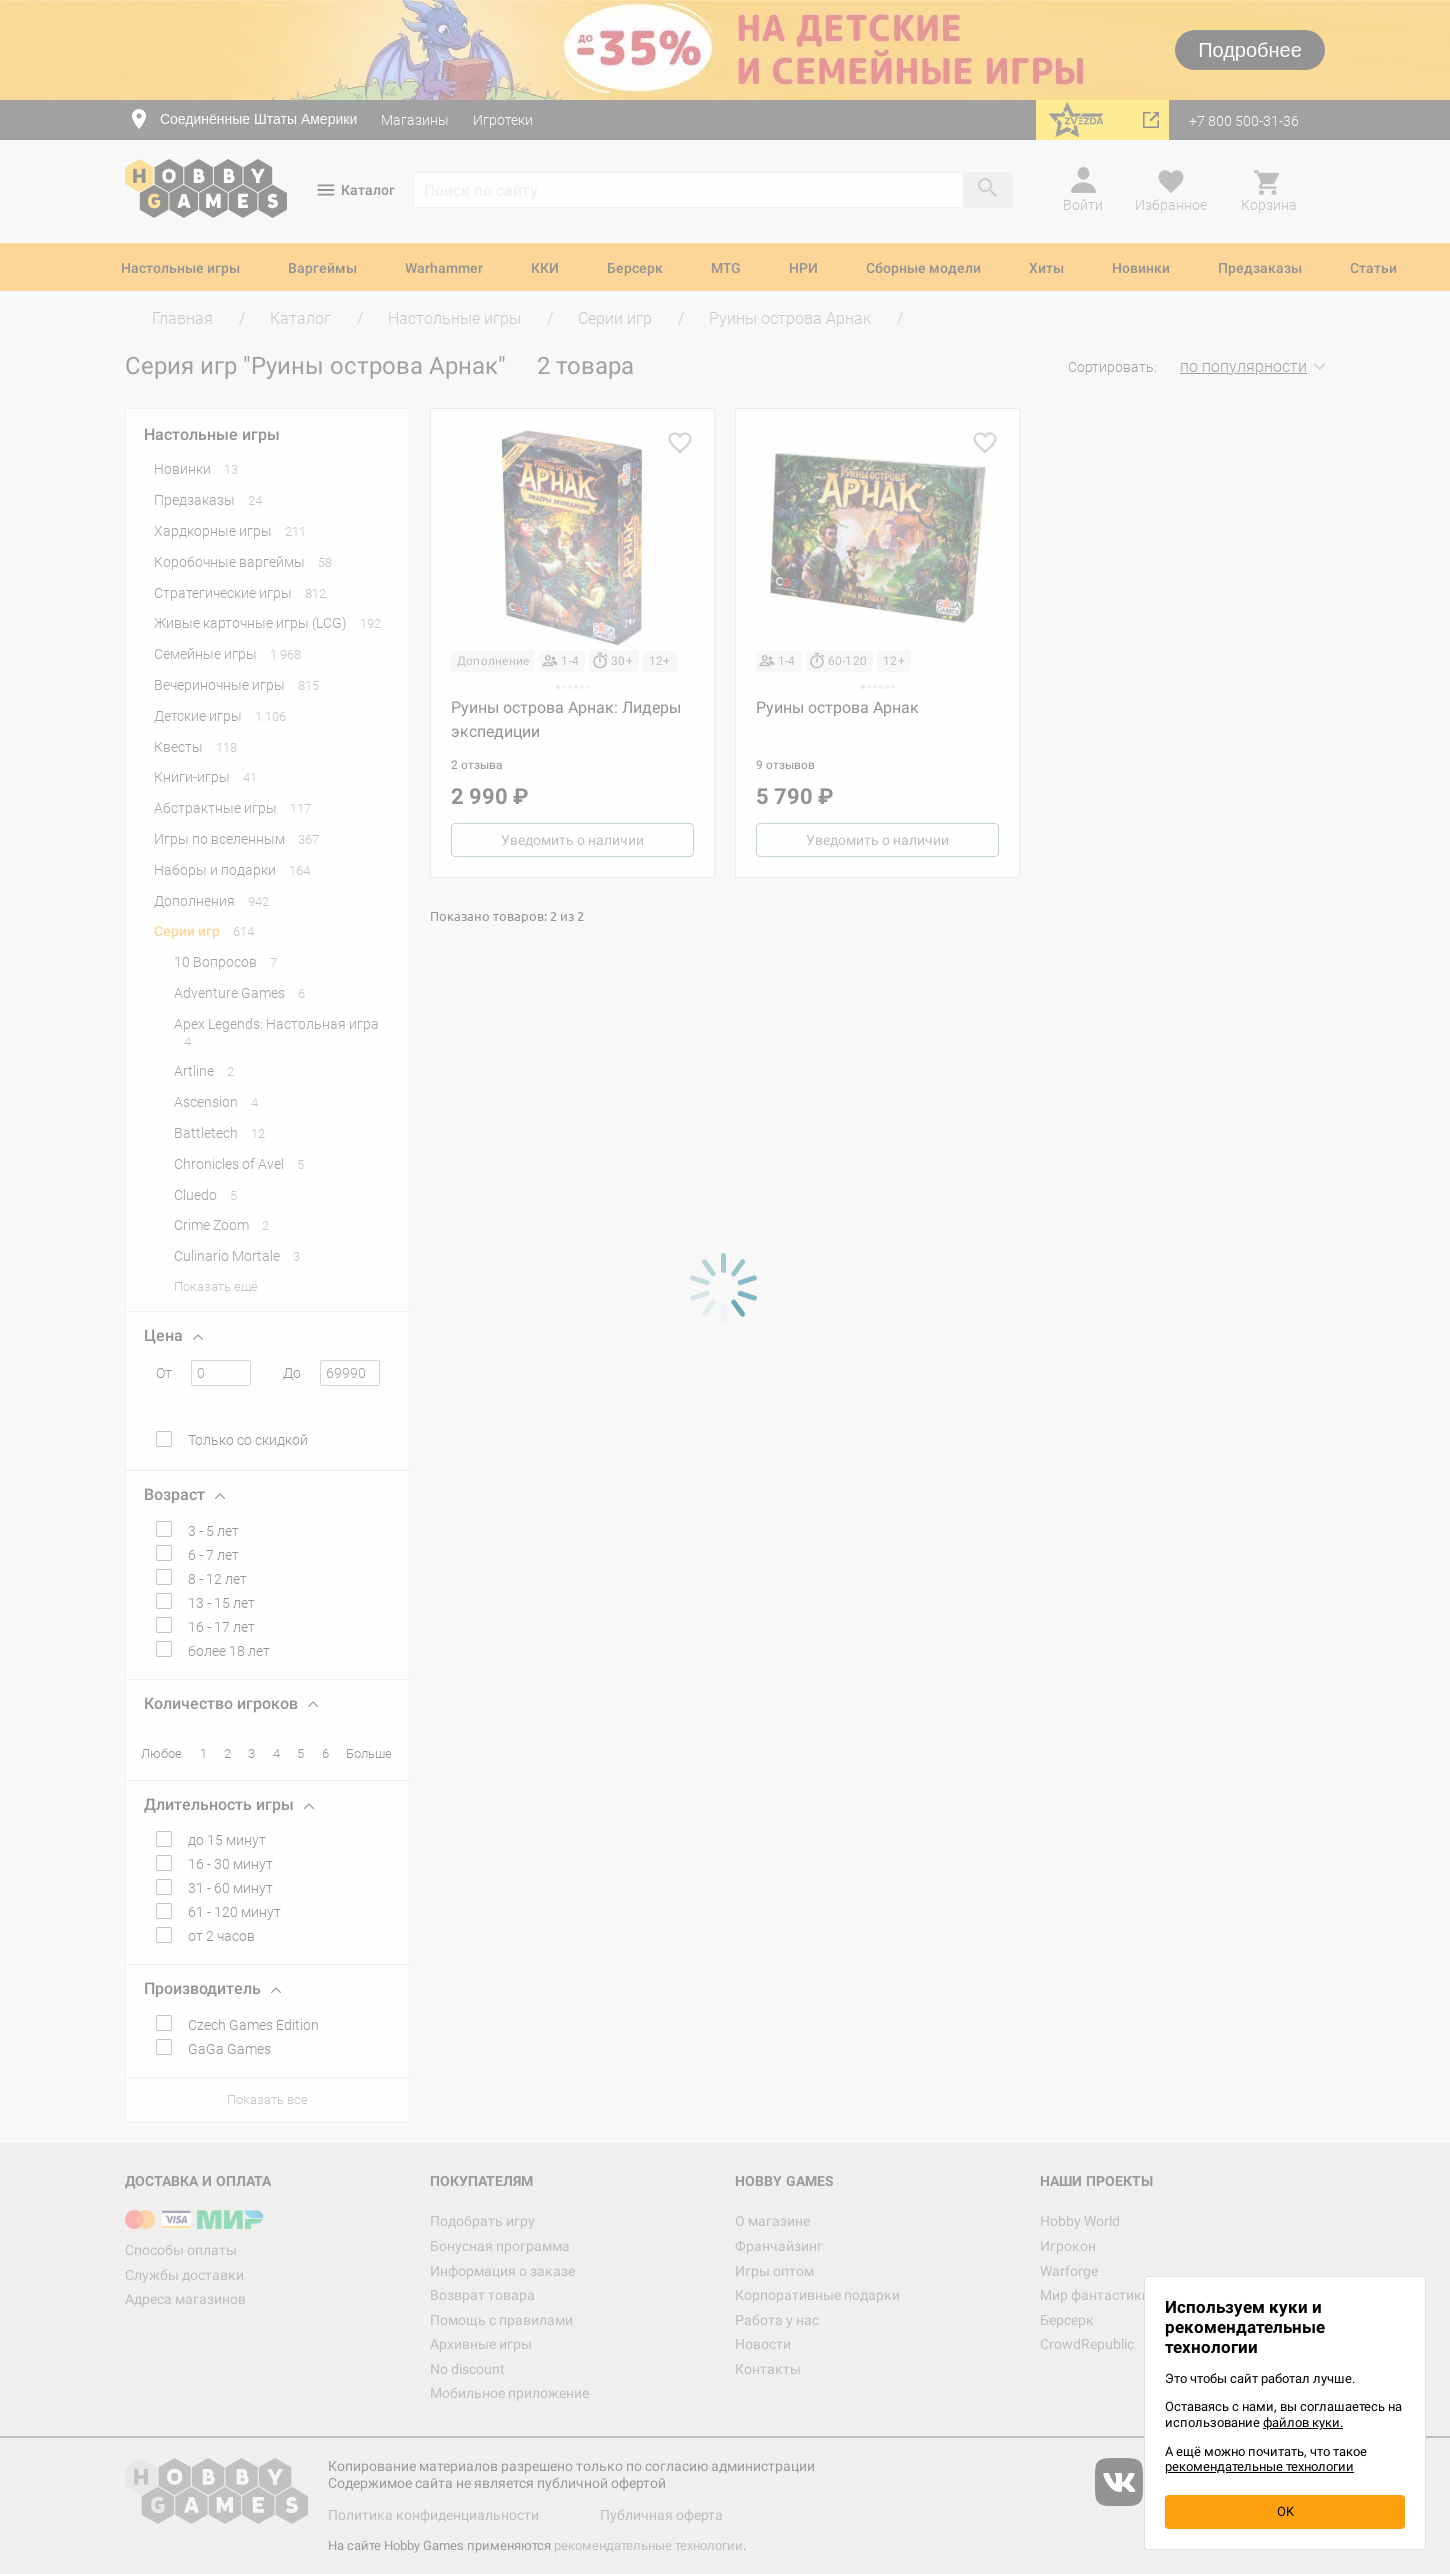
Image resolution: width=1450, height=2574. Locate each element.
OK (1285, 2511)
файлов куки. (1303, 2422)
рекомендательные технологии (1259, 2466)
